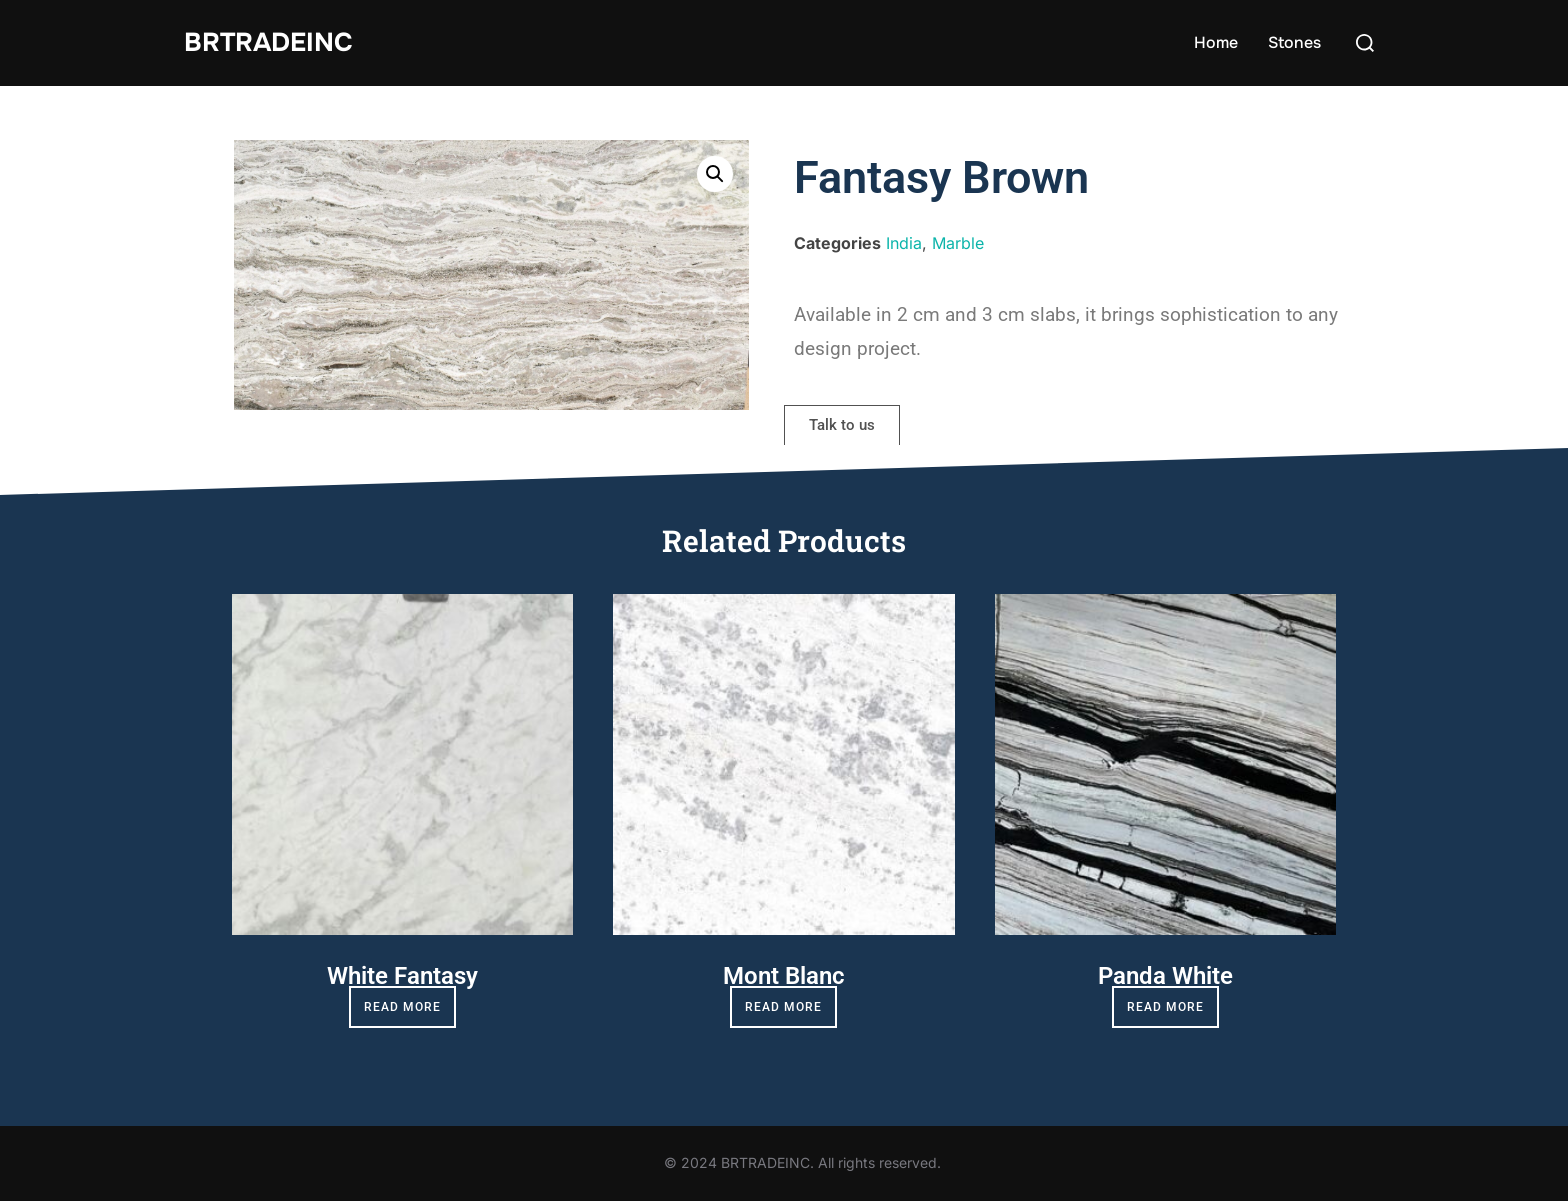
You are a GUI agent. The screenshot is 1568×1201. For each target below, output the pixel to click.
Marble (958, 243)
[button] (715, 174)
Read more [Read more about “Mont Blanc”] (783, 1007)
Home (1216, 42)
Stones (1294, 42)
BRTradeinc (268, 42)
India (904, 243)
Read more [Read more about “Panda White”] (1165, 1007)
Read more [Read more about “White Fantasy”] (402, 1007)
